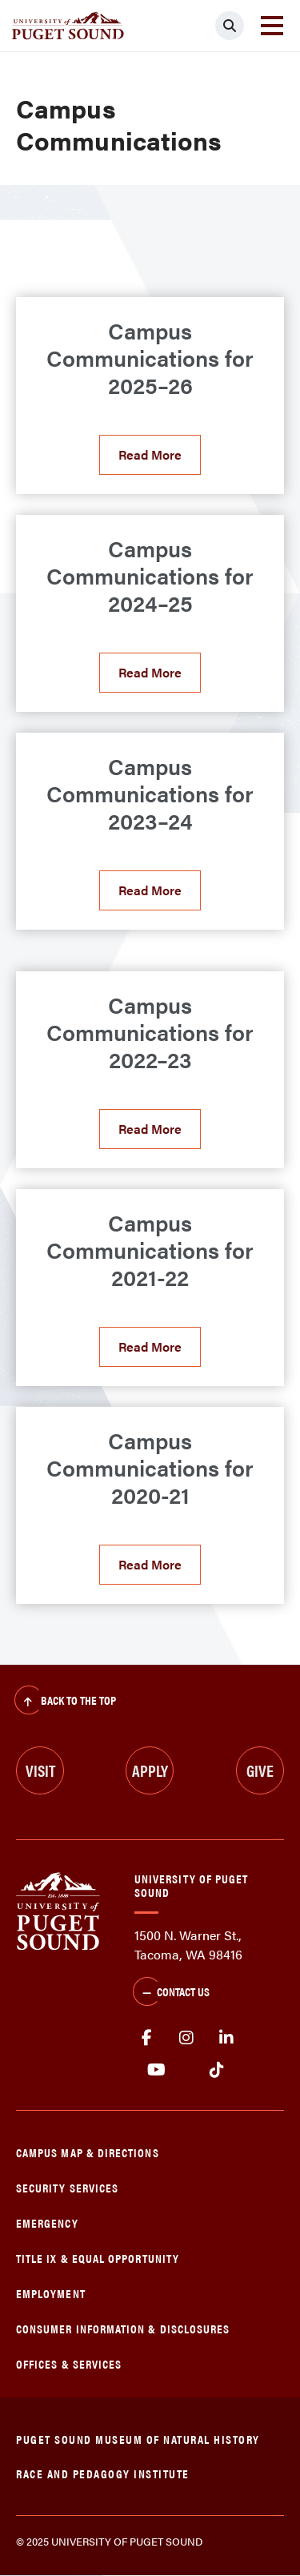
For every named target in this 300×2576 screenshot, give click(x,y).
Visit (40, 1770)
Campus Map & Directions (87, 2152)
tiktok (216, 2070)
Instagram (186, 2038)
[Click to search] (229, 25)
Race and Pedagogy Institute (103, 2473)
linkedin (226, 2038)
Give (260, 1770)
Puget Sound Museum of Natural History (138, 2438)
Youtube (156, 2070)
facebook (146, 2038)
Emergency (47, 2222)
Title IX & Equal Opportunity (97, 2257)
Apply (150, 1770)
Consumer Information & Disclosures (123, 2328)
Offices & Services (69, 2363)
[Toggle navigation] (272, 26)
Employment (51, 2293)
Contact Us (171, 1993)
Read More (150, 454)
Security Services (67, 2187)
